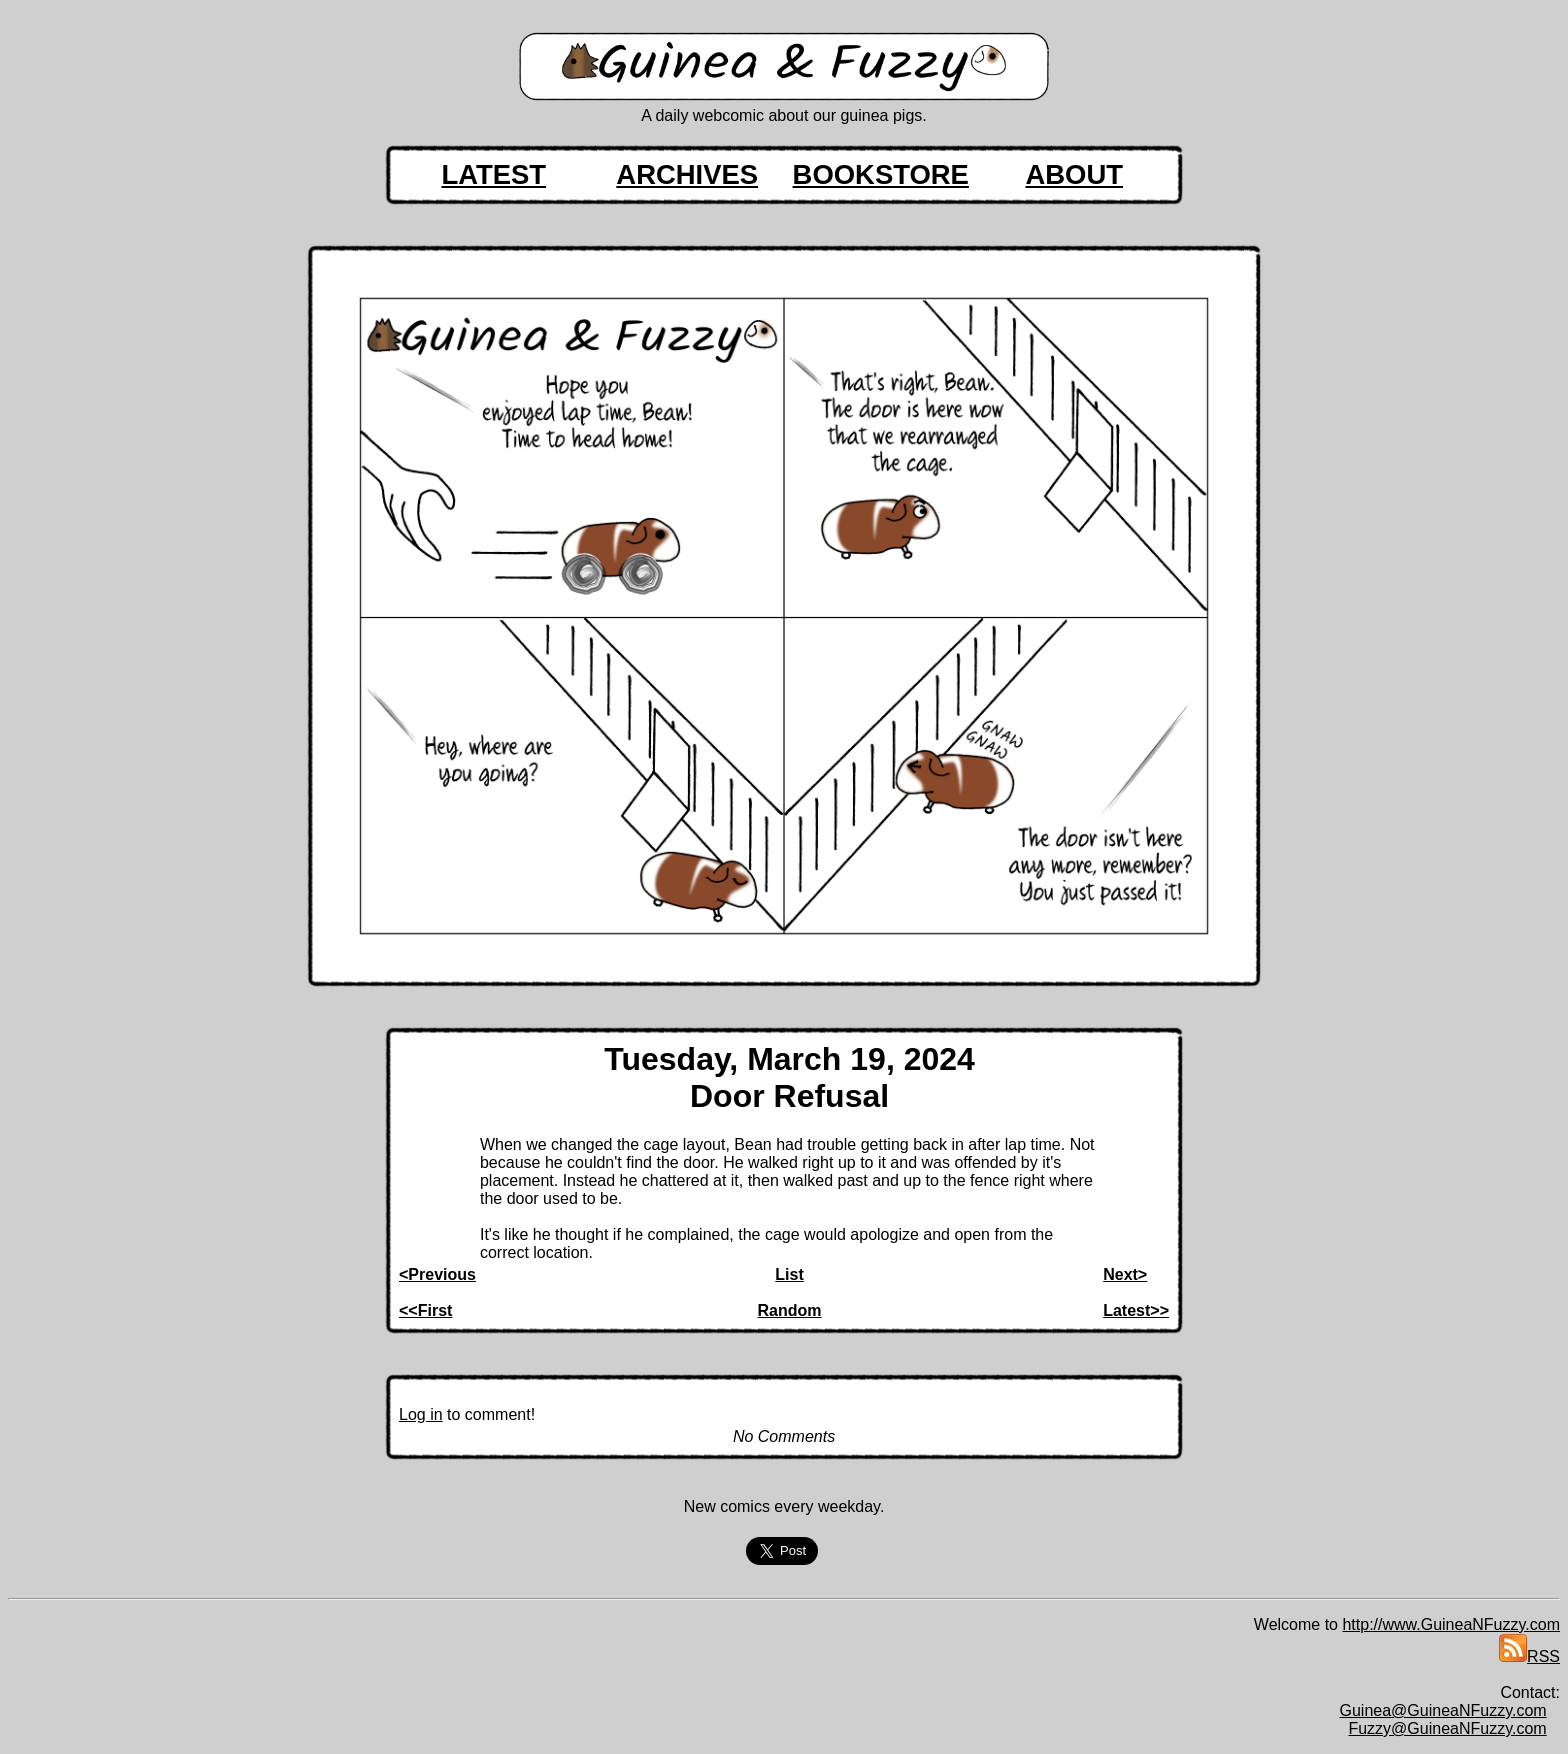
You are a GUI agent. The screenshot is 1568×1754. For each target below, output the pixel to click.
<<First (425, 1310)
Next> (1125, 1274)
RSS (1529, 1656)
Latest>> (1136, 1310)
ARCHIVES (687, 174)
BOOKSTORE (881, 174)
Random (790, 1310)
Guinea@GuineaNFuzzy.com (1443, 1710)
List (789, 1274)
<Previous (437, 1274)
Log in (421, 1414)
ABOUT (1074, 174)
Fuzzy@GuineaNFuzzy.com (1447, 1728)
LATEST (493, 174)
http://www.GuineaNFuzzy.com (1451, 1624)
